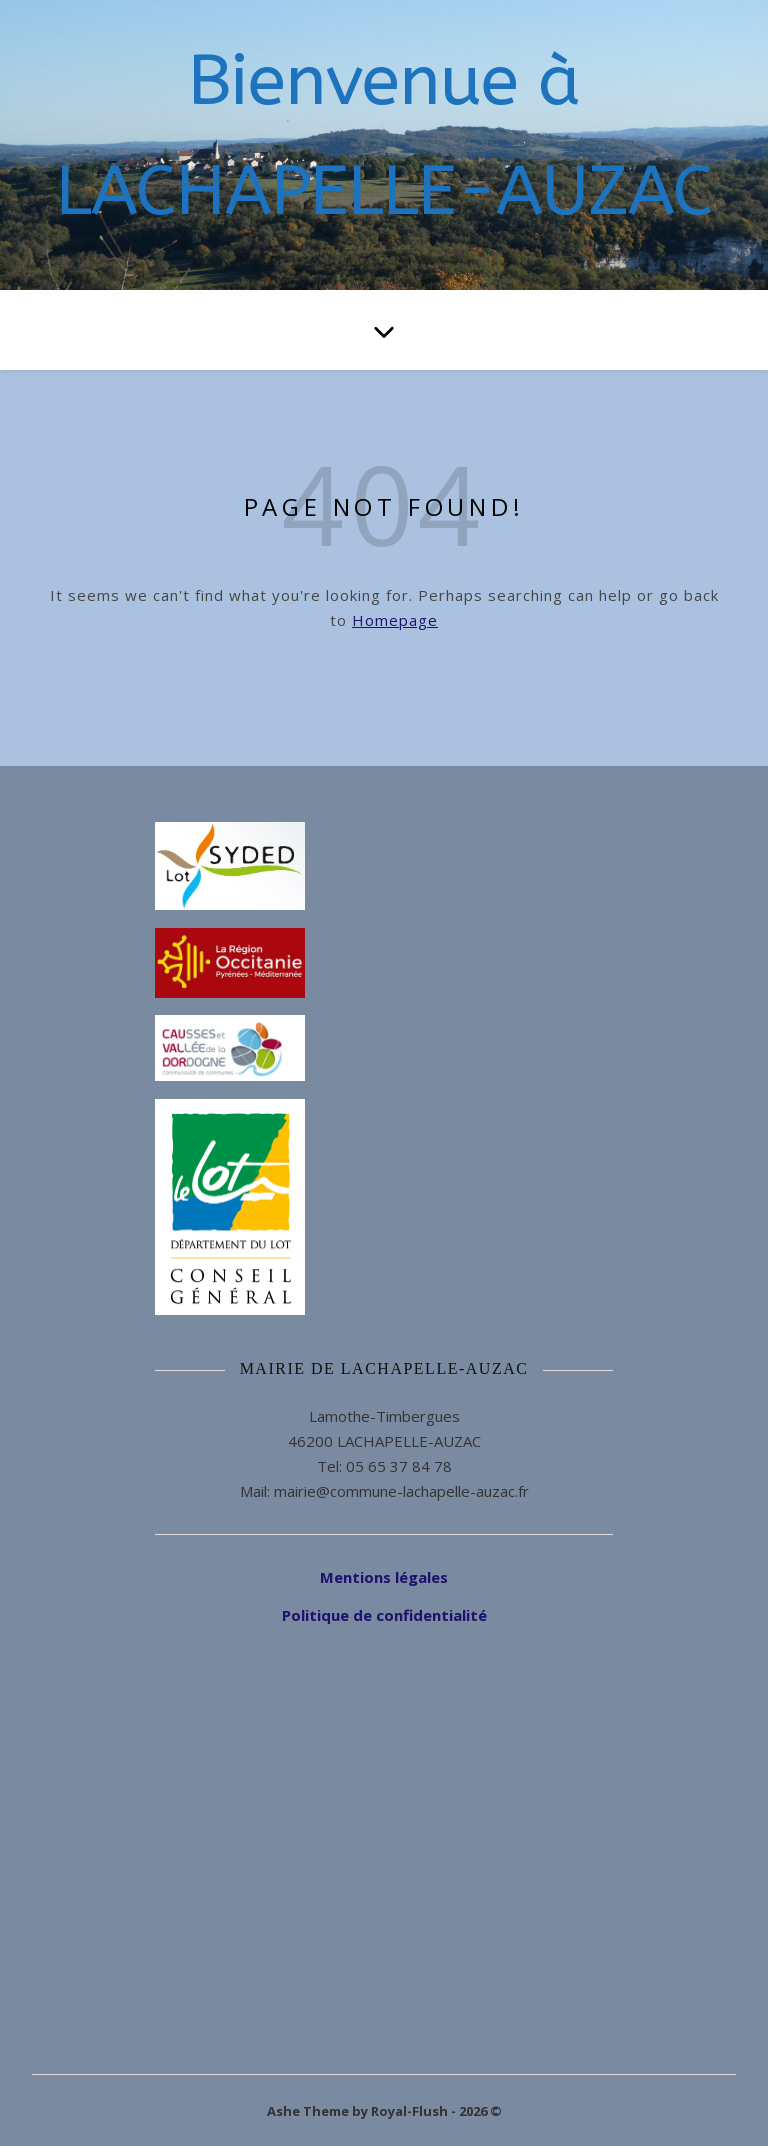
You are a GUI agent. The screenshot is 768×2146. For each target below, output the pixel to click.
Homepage (395, 620)
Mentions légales (384, 1577)
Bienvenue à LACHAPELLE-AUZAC (384, 136)
